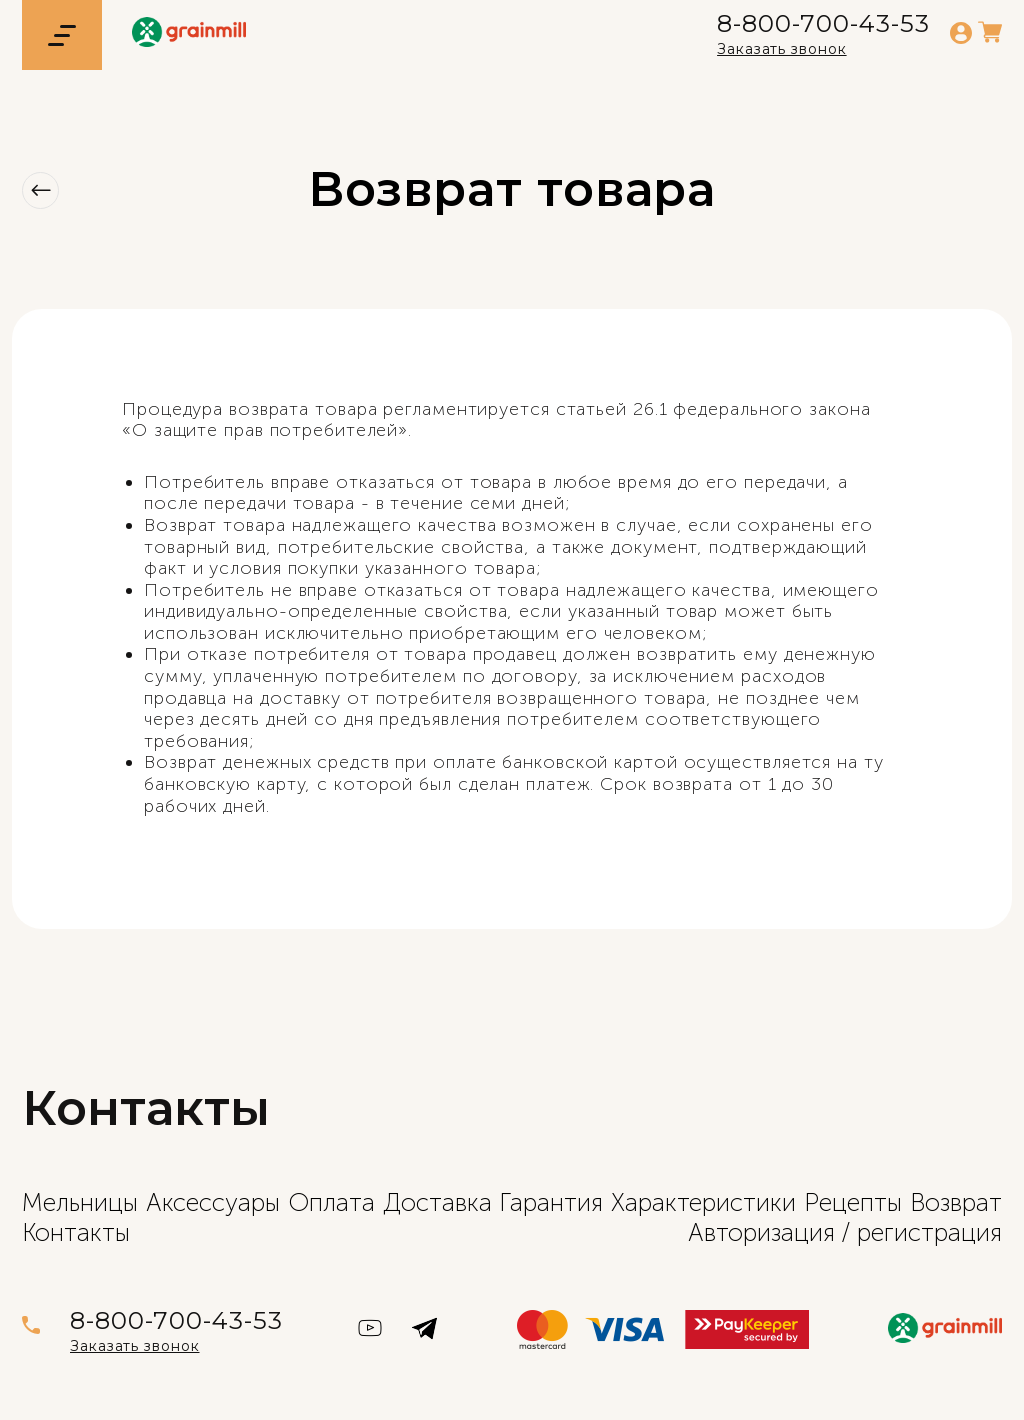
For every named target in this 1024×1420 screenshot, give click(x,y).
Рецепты (853, 1202)
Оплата (331, 1202)
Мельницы (80, 1202)
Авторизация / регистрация (845, 1232)
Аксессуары (213, 1202)
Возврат (956, 1202)
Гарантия (551, 1202)
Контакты (76, 1232)
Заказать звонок (782, 49)
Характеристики (703, 1202)
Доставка (437, 1202)
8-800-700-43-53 (823, 24)
